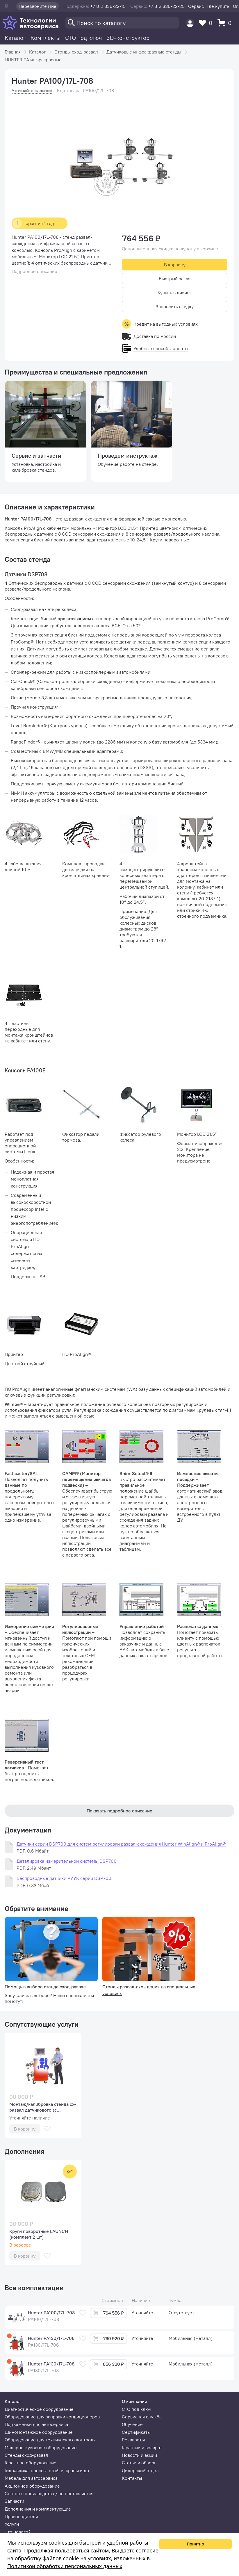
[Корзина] (225, 23)
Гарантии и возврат (142, 2447)
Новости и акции (139, 2455)
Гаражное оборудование (30, 2463)
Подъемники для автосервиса (36, 2424)
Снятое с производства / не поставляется (49, 2493)
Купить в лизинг (175, 292)
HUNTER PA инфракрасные (33, 59)
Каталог (15, 37)
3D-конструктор (127, 37)
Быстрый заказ (174, 278)
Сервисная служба (142, 2417)
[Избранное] (207, 23)
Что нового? (18, 2532)
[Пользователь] (190, 23)
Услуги (12, 2524)
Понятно (195, 2544)
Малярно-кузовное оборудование (41, 2447)
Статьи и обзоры (139, 2463)
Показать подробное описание (119, 1811)
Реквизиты (133, 2440)
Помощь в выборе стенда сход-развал (45, 1987)
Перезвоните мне (37, 6)
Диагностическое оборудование (39, 2409)
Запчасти (14, 2501)
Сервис (196, 6)
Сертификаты (136, 2432)
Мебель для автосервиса (31, 2478)
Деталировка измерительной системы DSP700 (67, 1861)
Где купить (218, 6)
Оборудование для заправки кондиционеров (52, 2417)
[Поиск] (122, 22)
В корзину (175, 265)
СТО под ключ (83, 37)
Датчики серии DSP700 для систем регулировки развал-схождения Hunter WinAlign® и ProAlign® (121, 1844)
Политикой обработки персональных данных (64, 2566)
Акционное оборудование (32, 2486)
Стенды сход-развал (76, 51)
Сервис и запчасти (36, 455)
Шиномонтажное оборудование (39, 2432)
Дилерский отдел (140, 2470)
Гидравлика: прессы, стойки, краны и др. (47, 2470)
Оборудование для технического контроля (50, 2440)
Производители (21, 2516)
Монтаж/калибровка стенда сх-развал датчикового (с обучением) (42, 2107)
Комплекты (45, 37)
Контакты (132, 2478)
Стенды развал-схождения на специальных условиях (148, 1990)
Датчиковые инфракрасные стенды (143, 51)
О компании (134, 2401)
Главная (13, 51)
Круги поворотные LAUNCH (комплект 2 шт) (38, 2234)
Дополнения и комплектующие (38, 2509)
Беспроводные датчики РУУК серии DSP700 (64, 1878)
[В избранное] (47, 2129)
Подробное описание (34, 271)
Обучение (132, 2424)
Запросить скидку (175, 306)
